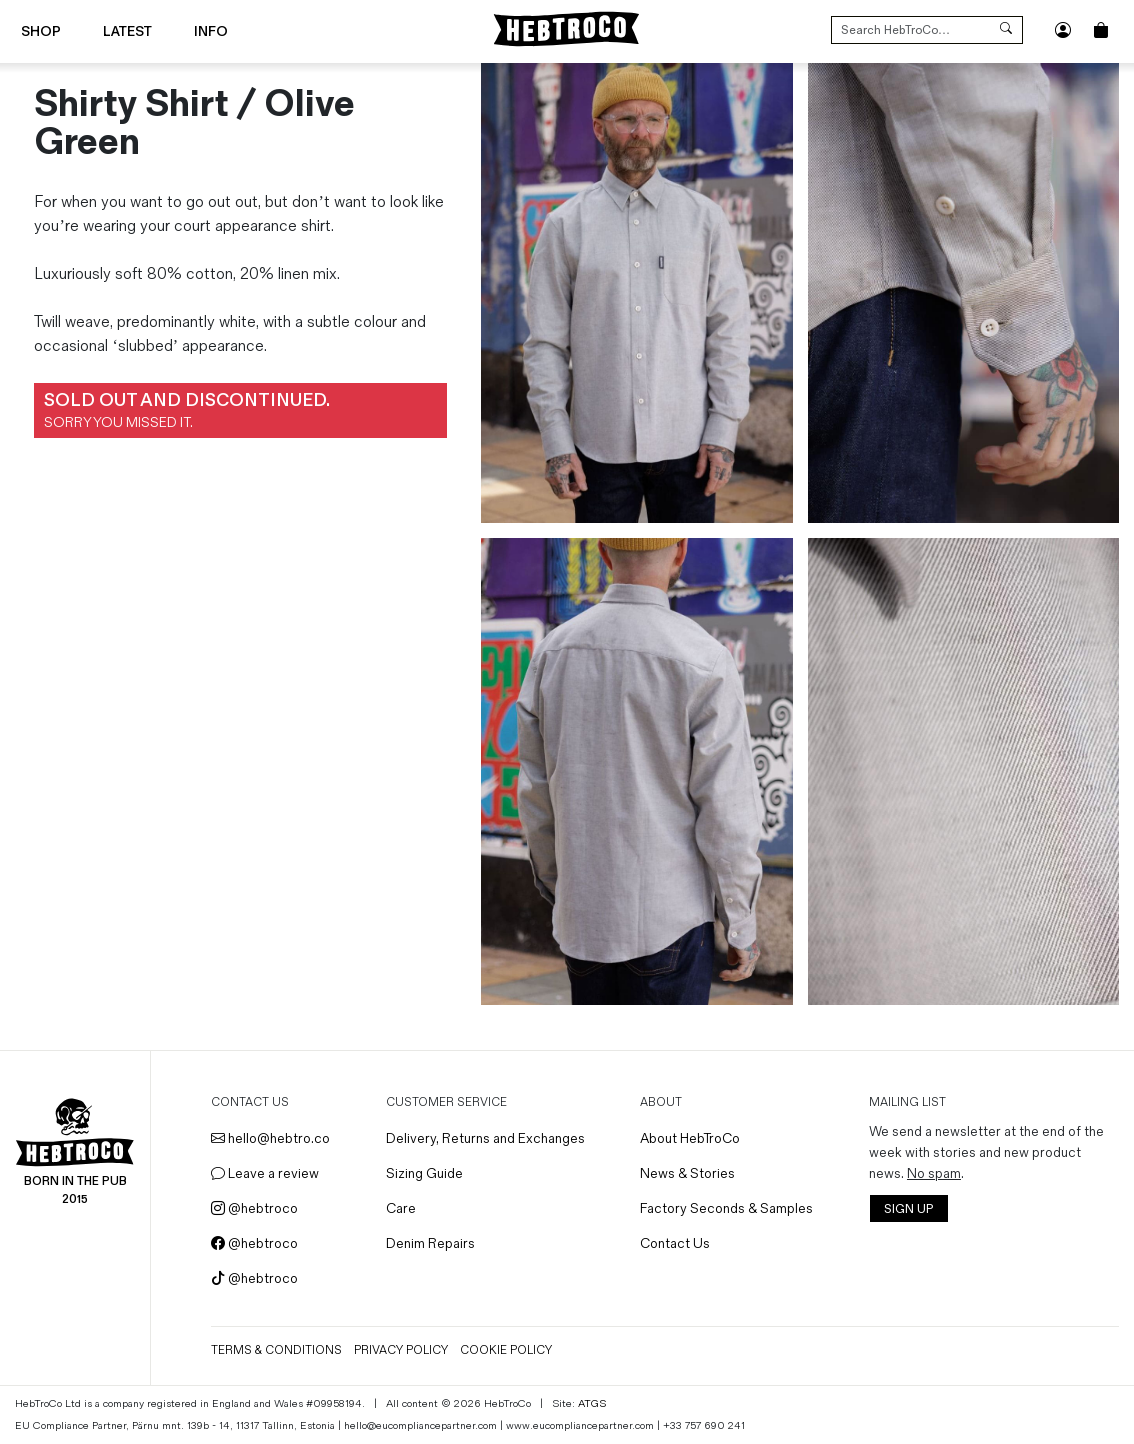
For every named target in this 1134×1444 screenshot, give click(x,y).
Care (401, 1208)
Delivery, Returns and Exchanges (485, 1138)
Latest (127, 31)
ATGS (592, 1403)
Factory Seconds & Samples (726, 1208)
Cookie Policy (506, 1350)
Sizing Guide (424, 1173)
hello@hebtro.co (270, 1138)
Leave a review (265, 1173)
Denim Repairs (430, 1243)
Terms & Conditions (276, 1350)
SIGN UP (908, 1209)
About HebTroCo (690, 1138)
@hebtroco (254, 1208)
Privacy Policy (401, 1350)
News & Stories (687, 1173)
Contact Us (675, 1243)
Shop (41, 31)
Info (211, 31)
